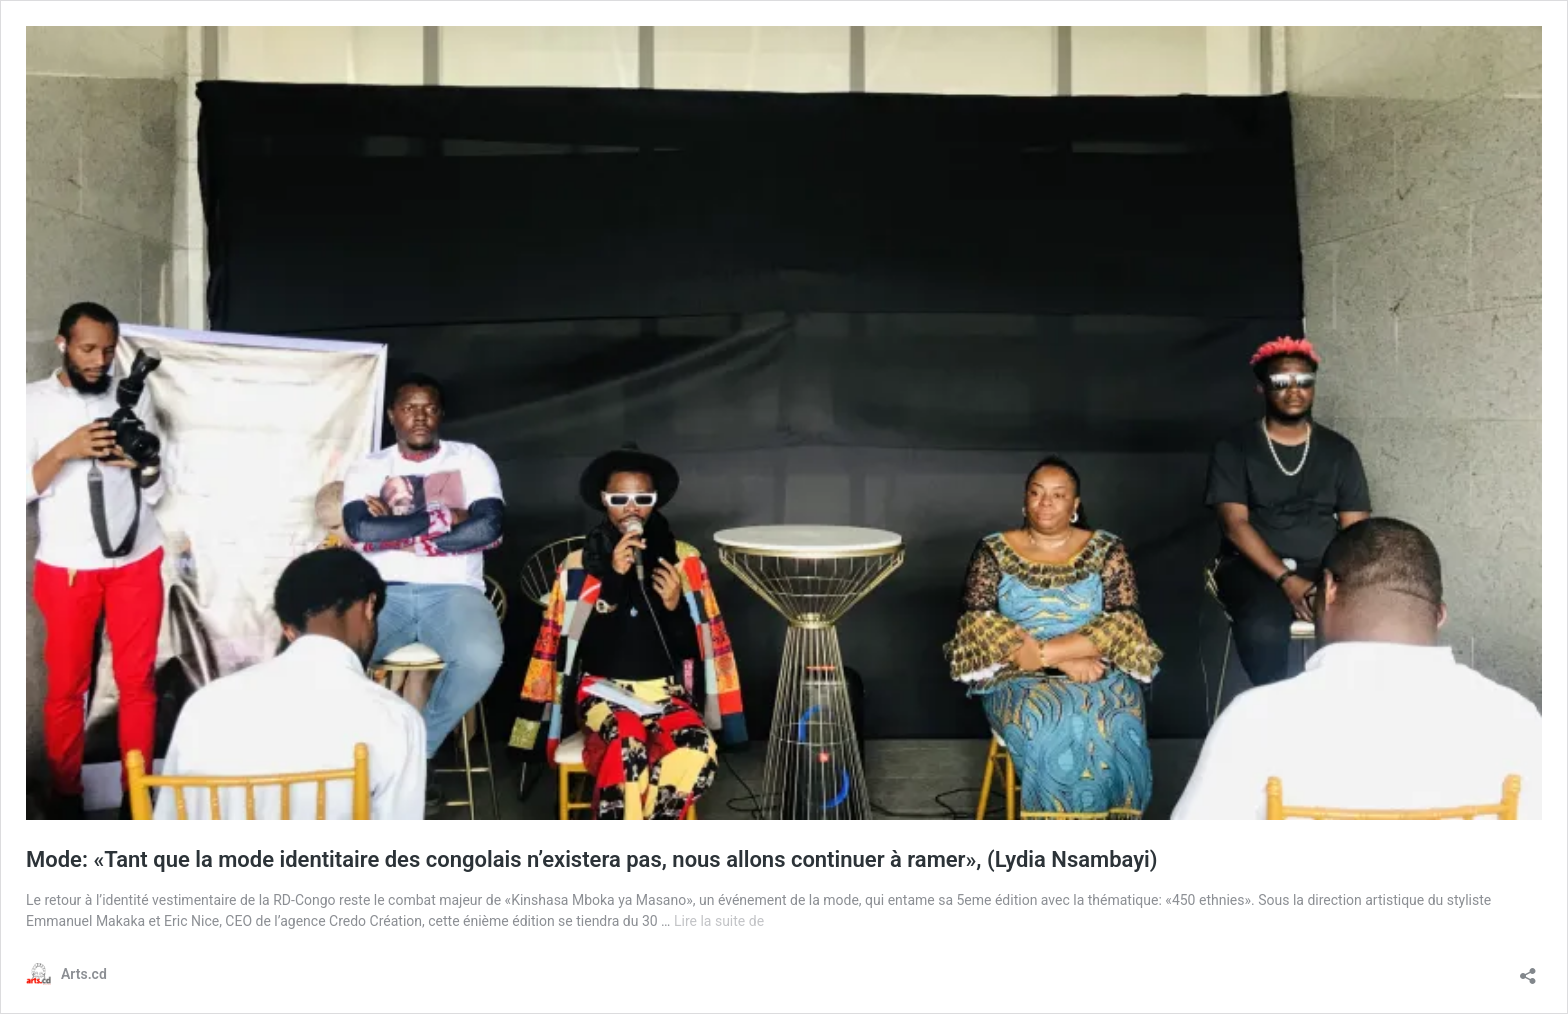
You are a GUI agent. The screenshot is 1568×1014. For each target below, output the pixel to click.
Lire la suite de (719, 921)
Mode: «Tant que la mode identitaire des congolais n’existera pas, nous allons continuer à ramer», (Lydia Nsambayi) (592, 859)
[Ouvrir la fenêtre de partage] (1528, 969)
